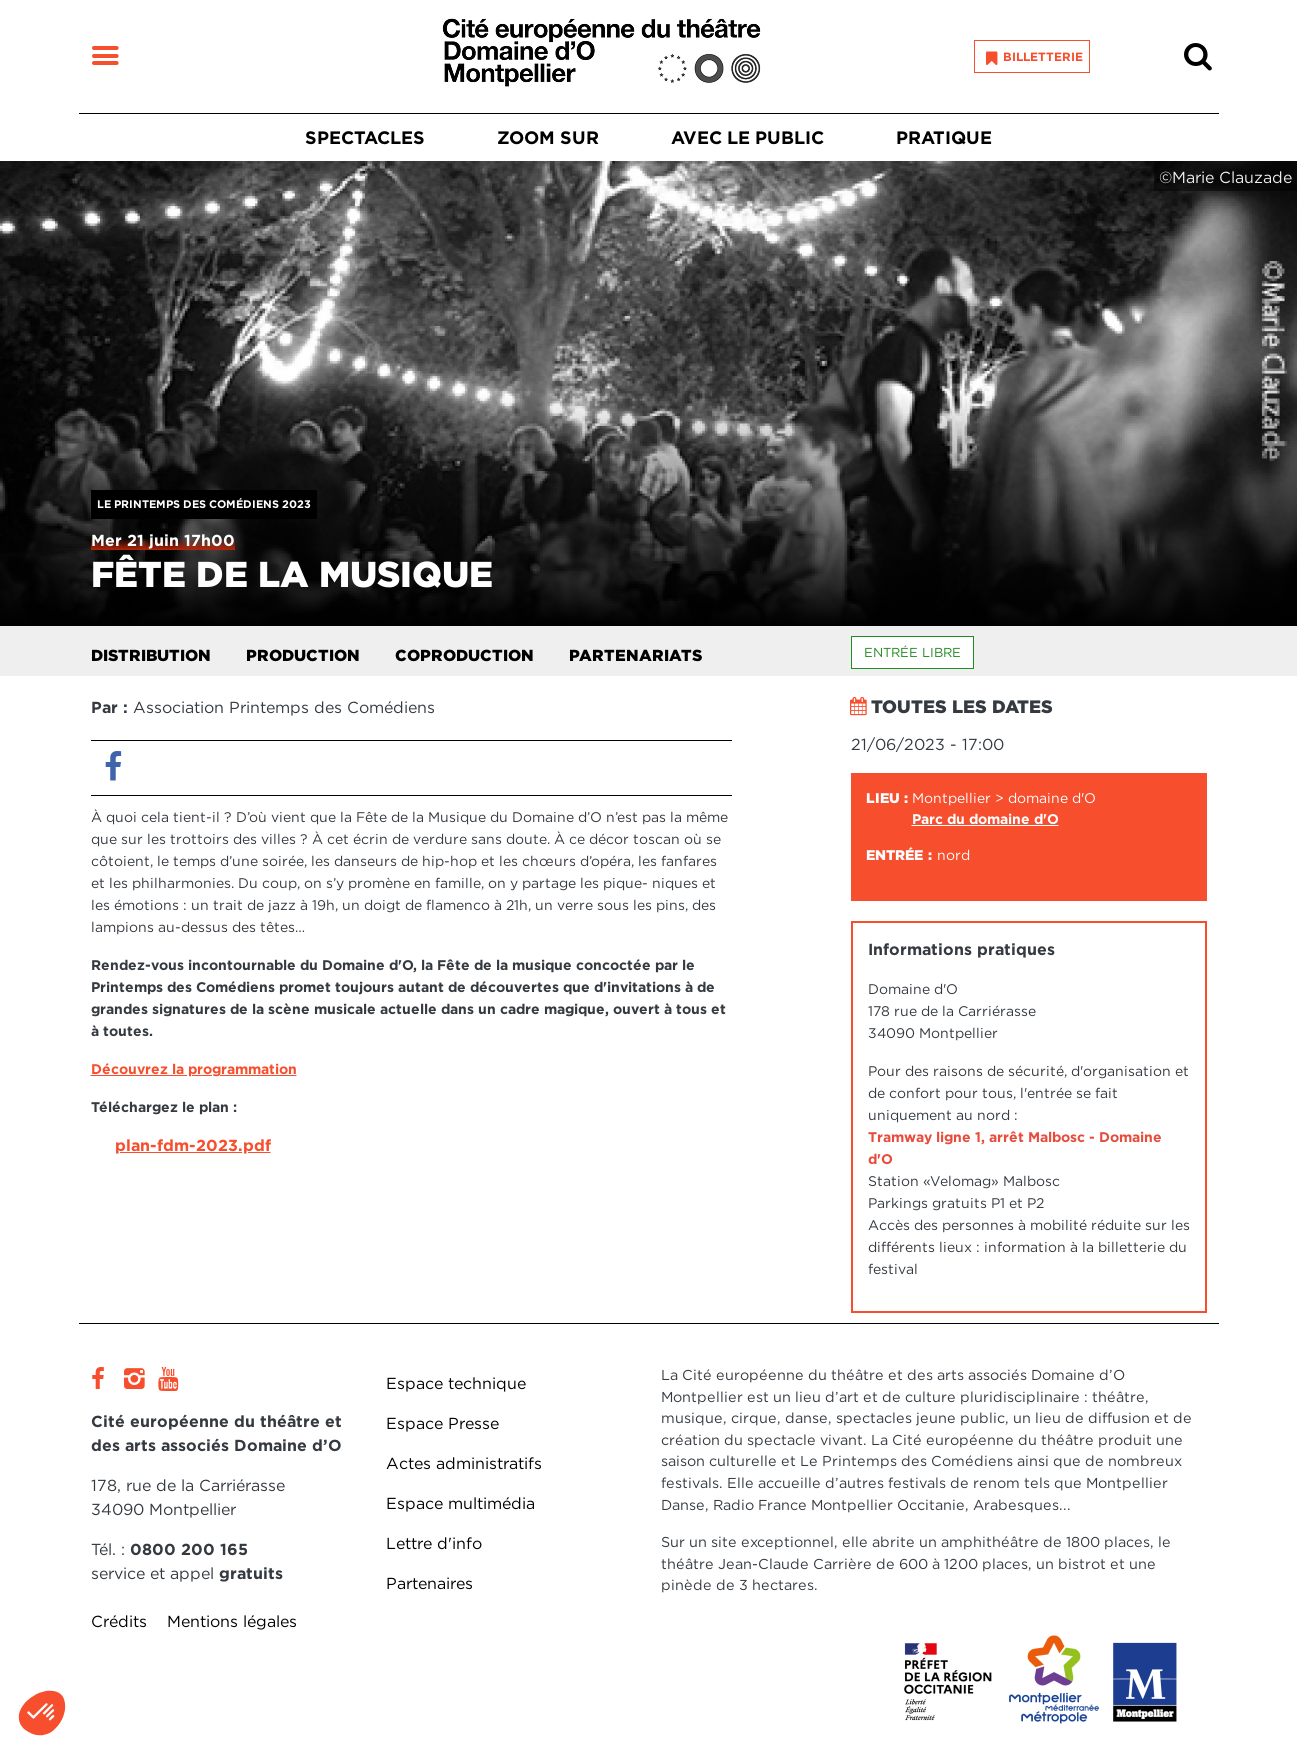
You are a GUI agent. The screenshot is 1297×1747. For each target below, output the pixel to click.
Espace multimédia (460, 1503)
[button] (42, 1713)
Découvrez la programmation (194, 1069)
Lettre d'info (434, 1543)
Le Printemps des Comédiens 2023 (204, 504)
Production (303, 655)
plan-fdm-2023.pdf (193, 1145)
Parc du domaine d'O (985, 819)
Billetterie (1043, 56)
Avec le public (747, 137)
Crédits (119, 1621)
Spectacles (365, 137)
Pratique (944, 137)
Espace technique (456, 1383)
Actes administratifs (464, 1463)
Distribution (151, 655)
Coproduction (464, 655)
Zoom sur (548, 137)
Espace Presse (442, 1423)
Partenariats (635, 655)
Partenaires (429, 1583)
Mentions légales (232, 1621)
